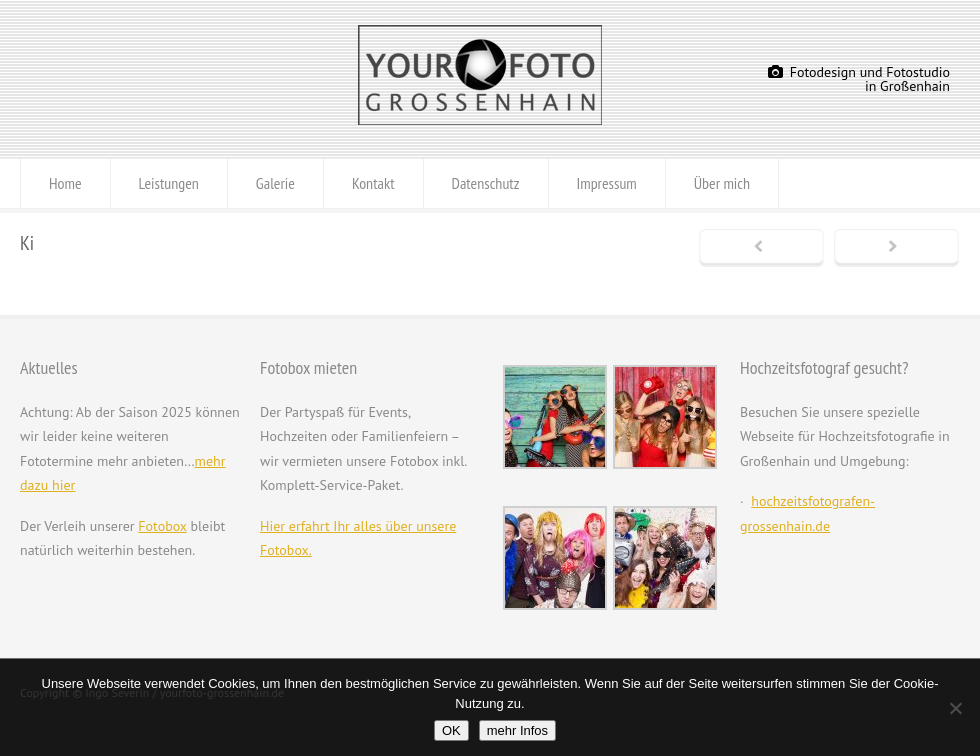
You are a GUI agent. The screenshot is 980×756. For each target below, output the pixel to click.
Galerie (275, 183)
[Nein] (955, 708)
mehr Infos (517, 730)
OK (451, 730)
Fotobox (162, 526)
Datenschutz (486, 183)
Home (65, 183)
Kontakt (373, 183)
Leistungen (169, 183)
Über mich (722, 183)
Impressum (607, 183)
